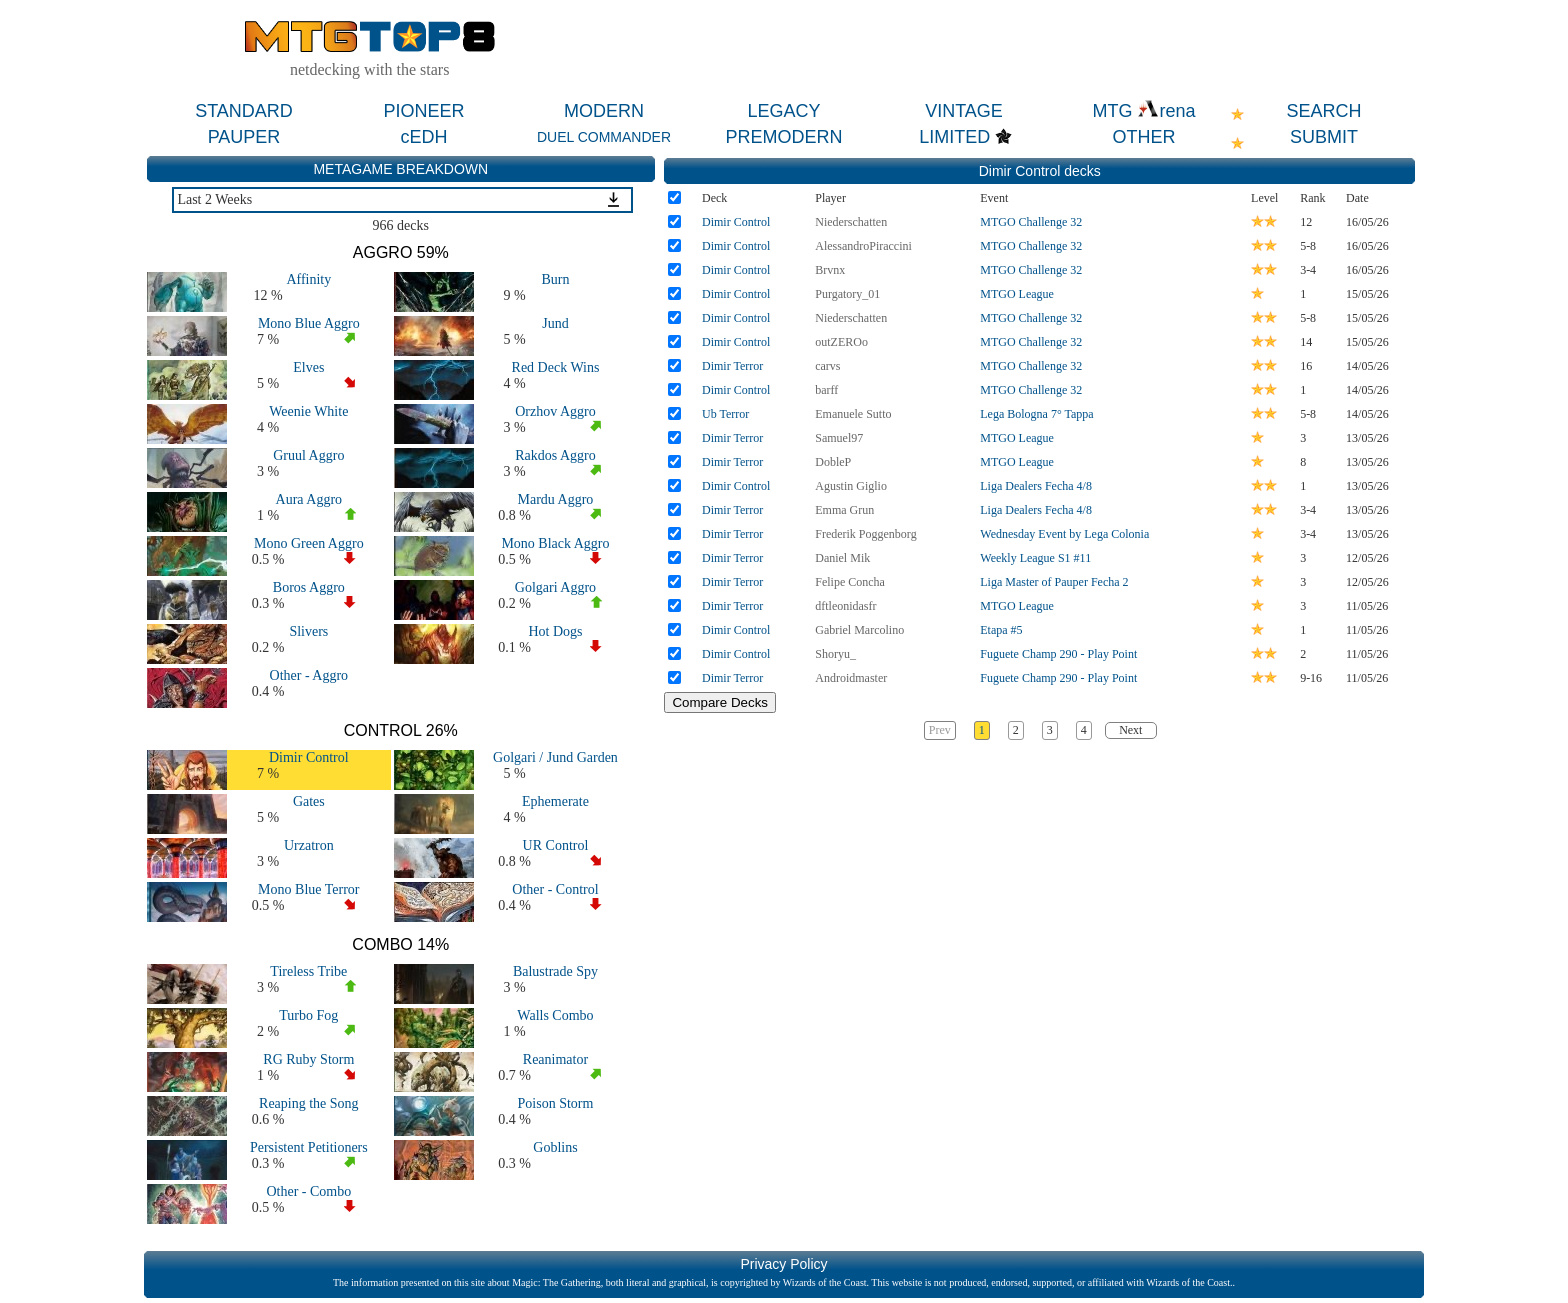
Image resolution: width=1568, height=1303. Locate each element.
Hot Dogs (555, 631)
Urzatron (309, 845)
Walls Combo (555, 1015)
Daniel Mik (842, 558)
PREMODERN (783, 137)
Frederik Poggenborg (865, 534)
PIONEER (423, 111)
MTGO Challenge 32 (1031, 222)
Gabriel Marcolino (859, 630)
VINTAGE (964, 111)
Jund (555, 323)
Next (1130, 730)
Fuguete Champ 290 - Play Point (1058, 654)
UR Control (556, 845)
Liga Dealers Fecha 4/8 (1036, 486)
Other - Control (555, 889)
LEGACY (783, 111)
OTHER (1144, 137)
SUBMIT (1324, 137)
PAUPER (244, 137)
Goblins (555, 1147)
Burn (555, 279)
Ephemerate (555, 801)
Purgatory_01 (847, 294)
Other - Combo (308, 1191)
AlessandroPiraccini (863, 246)
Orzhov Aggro (555, 411)
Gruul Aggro (308, 455)
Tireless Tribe (308, 971)
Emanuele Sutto (853, 414)
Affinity (308, 279)
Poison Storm (556, 1103)
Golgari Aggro (555, 587)
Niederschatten (851, 222)
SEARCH (1323, 111)
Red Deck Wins (556, 367)
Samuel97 (839, 438)
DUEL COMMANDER (604, 137)
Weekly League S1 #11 (1035, 558)
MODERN (604, 111)
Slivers (308, 631)
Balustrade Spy (555, 971)
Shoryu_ (835, 654)
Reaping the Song (309, 1103)
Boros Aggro (309, 587)
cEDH (423, 137)
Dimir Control (309, 757)
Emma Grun (844, 510)
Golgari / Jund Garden (555, 757)
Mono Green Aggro (309, 543)
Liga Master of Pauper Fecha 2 (1054, 582)
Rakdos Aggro (555, 455)
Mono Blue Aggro (309, 323)
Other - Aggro (309, 675)
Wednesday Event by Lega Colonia (1064, 534)
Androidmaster (851, 678)
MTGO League (1017, 294)
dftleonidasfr (845, 606)
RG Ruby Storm (308, 1059)
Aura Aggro (309, 499)
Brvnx (830, 270)
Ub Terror (725, 414)
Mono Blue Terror (308, 889)
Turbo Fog (308, 1015)
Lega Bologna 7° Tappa (1036, 414)
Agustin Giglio (851, 486)
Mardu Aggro (556, 499)
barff (826, 390)
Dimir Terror (732, 366)
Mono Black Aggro (555, 543)
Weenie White (308, 411)
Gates (309, 801)
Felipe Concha (850, 582)
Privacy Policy (783, 1264)
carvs (827, 366)
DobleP (833, 462)
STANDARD (244, 111)
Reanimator (555, 1059)
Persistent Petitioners (309, 1147)
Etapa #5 (1001, 630)
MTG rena (1143, 111)
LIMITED (954, 137)
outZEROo (841, 342)
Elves (308, 367)
